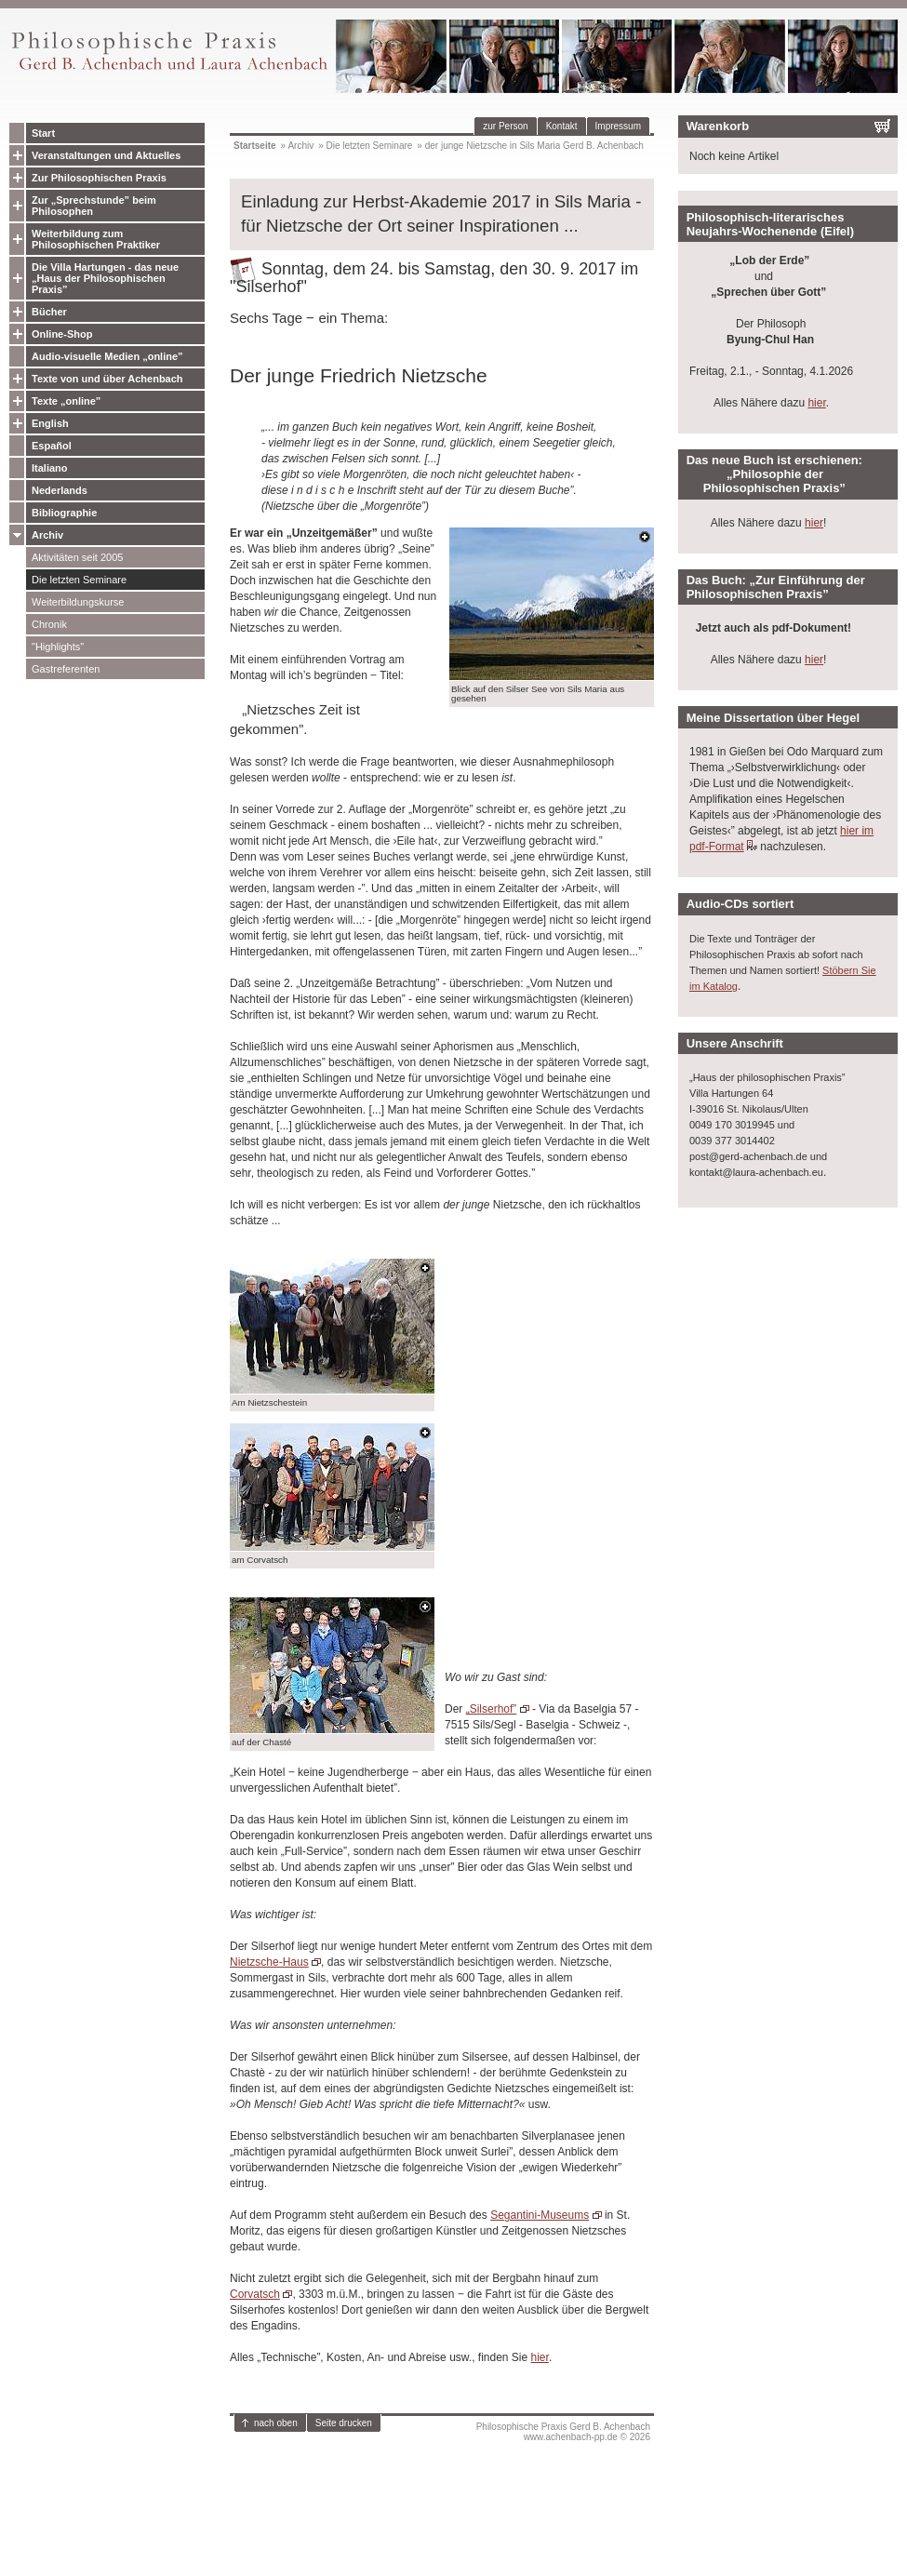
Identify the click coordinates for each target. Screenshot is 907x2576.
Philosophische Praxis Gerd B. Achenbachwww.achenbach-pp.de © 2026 (563, 2432)
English (50, 423)
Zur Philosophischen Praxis (99, 177)
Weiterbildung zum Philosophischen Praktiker (96, 239)
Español (52, 445)
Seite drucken (343, 2423)
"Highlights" (58, 646)
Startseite (254, 145)
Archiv (47, 535)
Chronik (49, 624)
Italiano (50, 468)
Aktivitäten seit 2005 (77, 557)
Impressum (618, 126)
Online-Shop (62, 334)
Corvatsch (255, 2294)
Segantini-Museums (539, 2215)
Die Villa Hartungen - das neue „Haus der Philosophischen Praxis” (105, 278)
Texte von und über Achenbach (107, 378)
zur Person (505, 126)
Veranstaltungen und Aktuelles (106, 155)
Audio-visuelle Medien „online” (107, 356)
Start (43, 133)
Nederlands (59, 490)
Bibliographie (64, 512)
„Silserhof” (491, 1708)
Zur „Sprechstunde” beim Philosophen (94, 205)
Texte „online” (66, 401)
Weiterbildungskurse (78, 601)
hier (540, 2357)
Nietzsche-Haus (269, 1962)
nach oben (276, 2423)
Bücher (49, 311)
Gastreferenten (66, 668)
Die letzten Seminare (79, 579)
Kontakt (562, 126)
